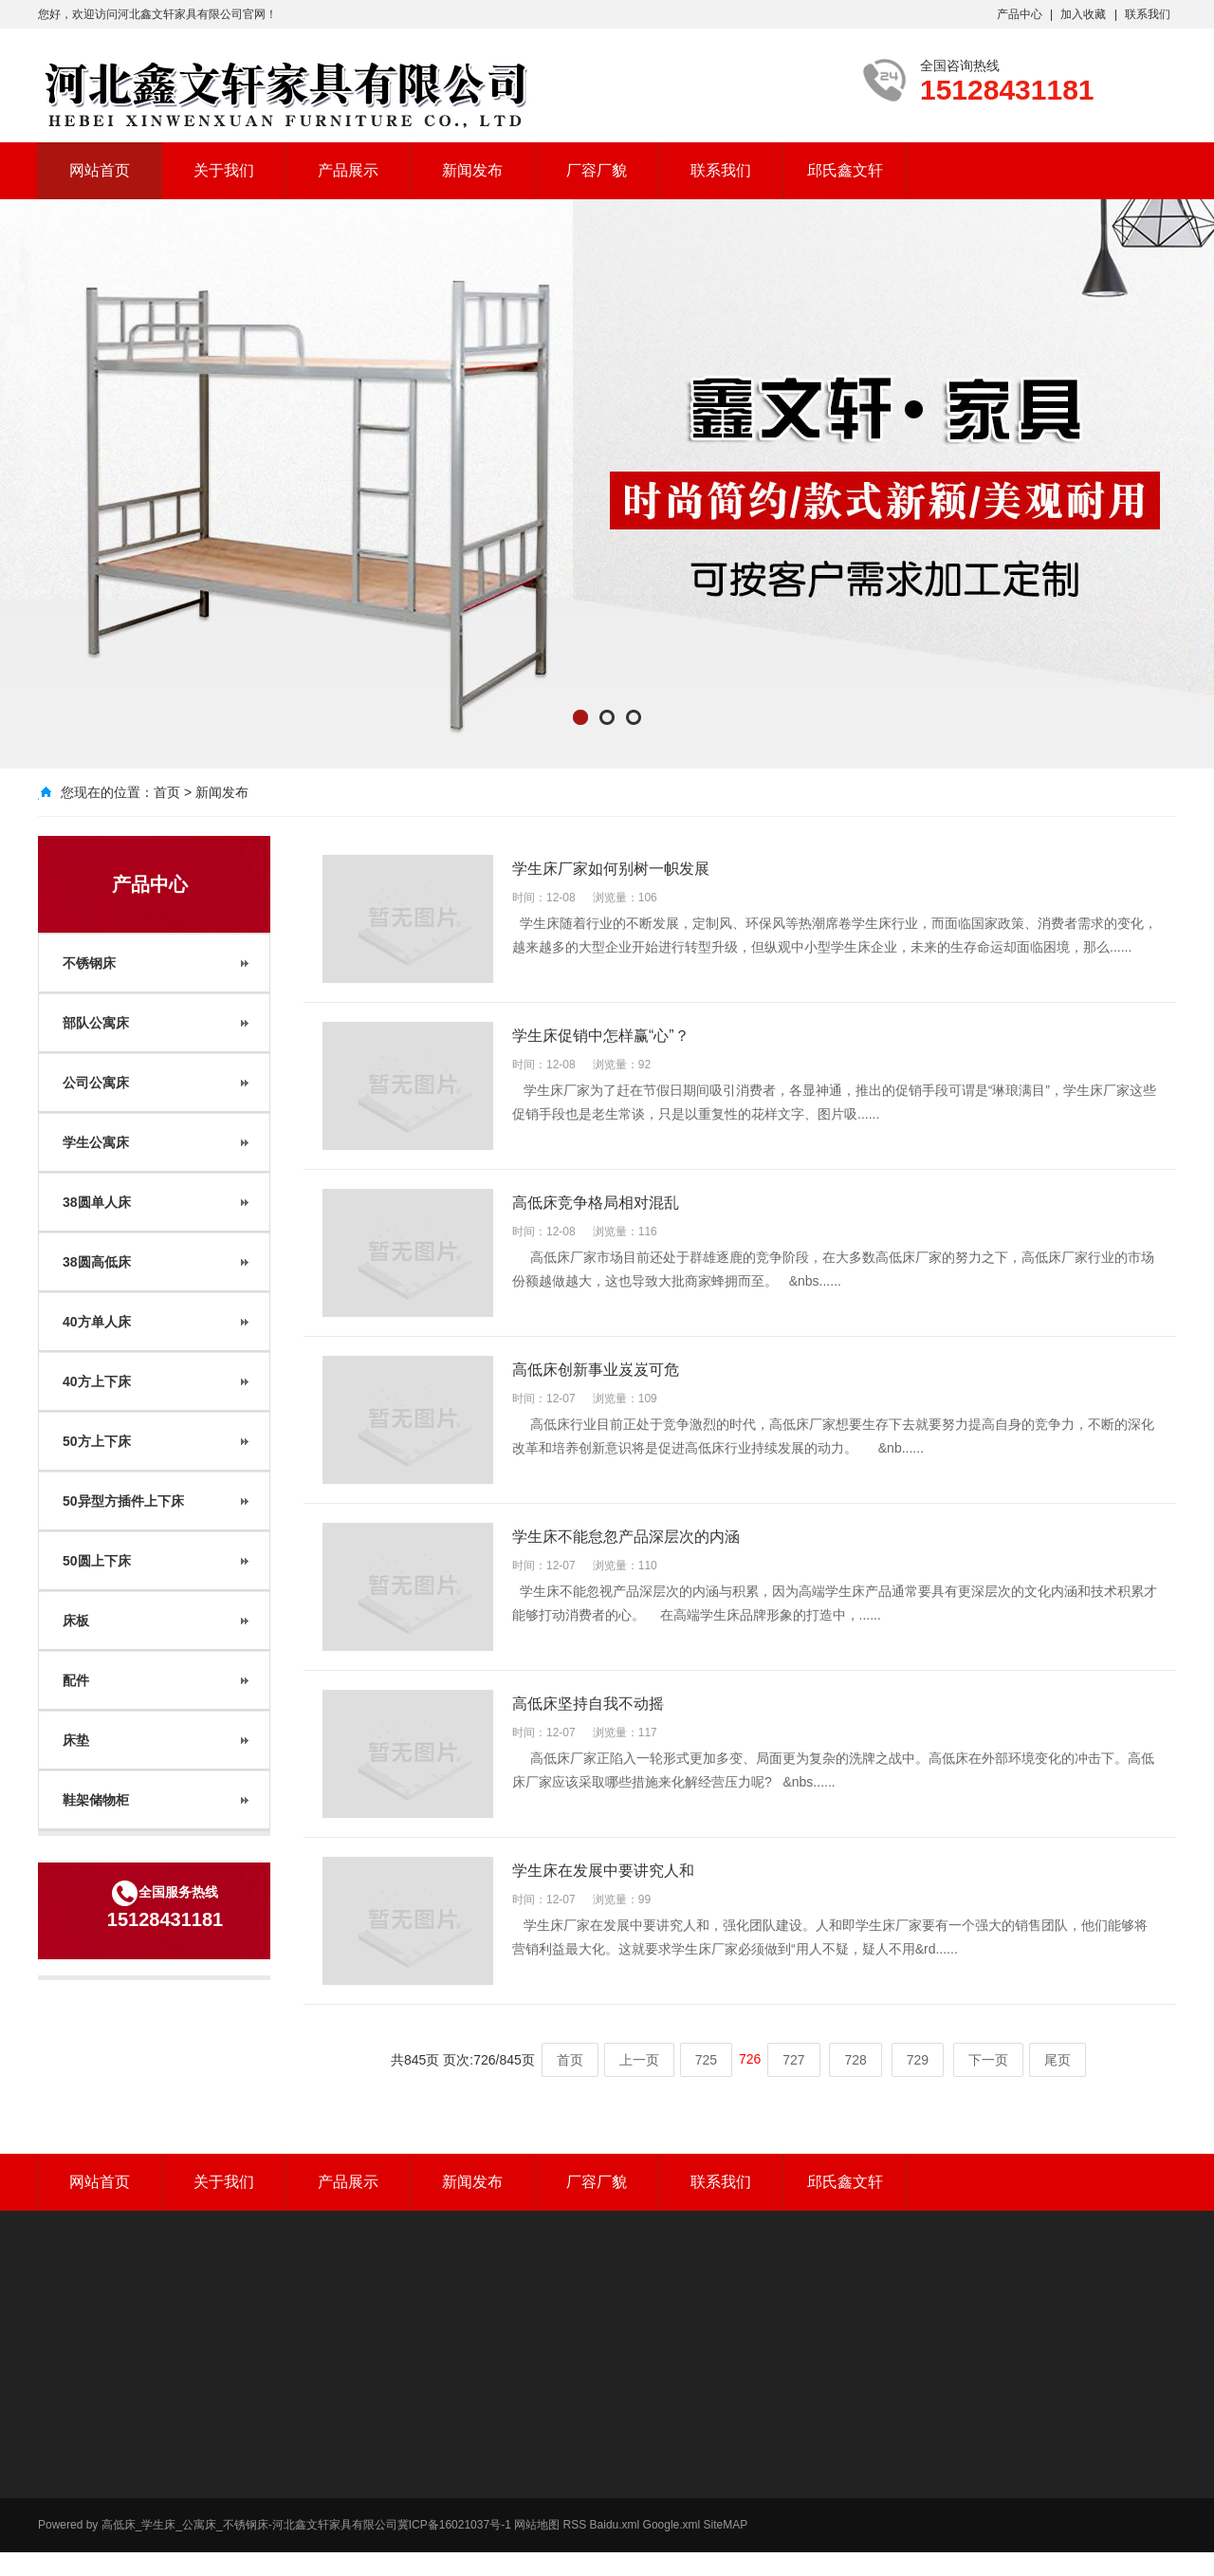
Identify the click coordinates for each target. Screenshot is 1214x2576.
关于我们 (223, 170)
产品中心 (1019, 14)
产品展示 (348, 170)
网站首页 (99, 170)
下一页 (988, 2059)
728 (855, 2059)
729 (918, 2059)
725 (706, 2059)
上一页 (639, 2059)
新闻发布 (472, 170)
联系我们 (1147, 14)
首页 (167, 792)
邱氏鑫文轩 (845, 170)
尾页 (1057, 2059)
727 (793, 2059)
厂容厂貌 (596, 170)
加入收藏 (1083, 14)
